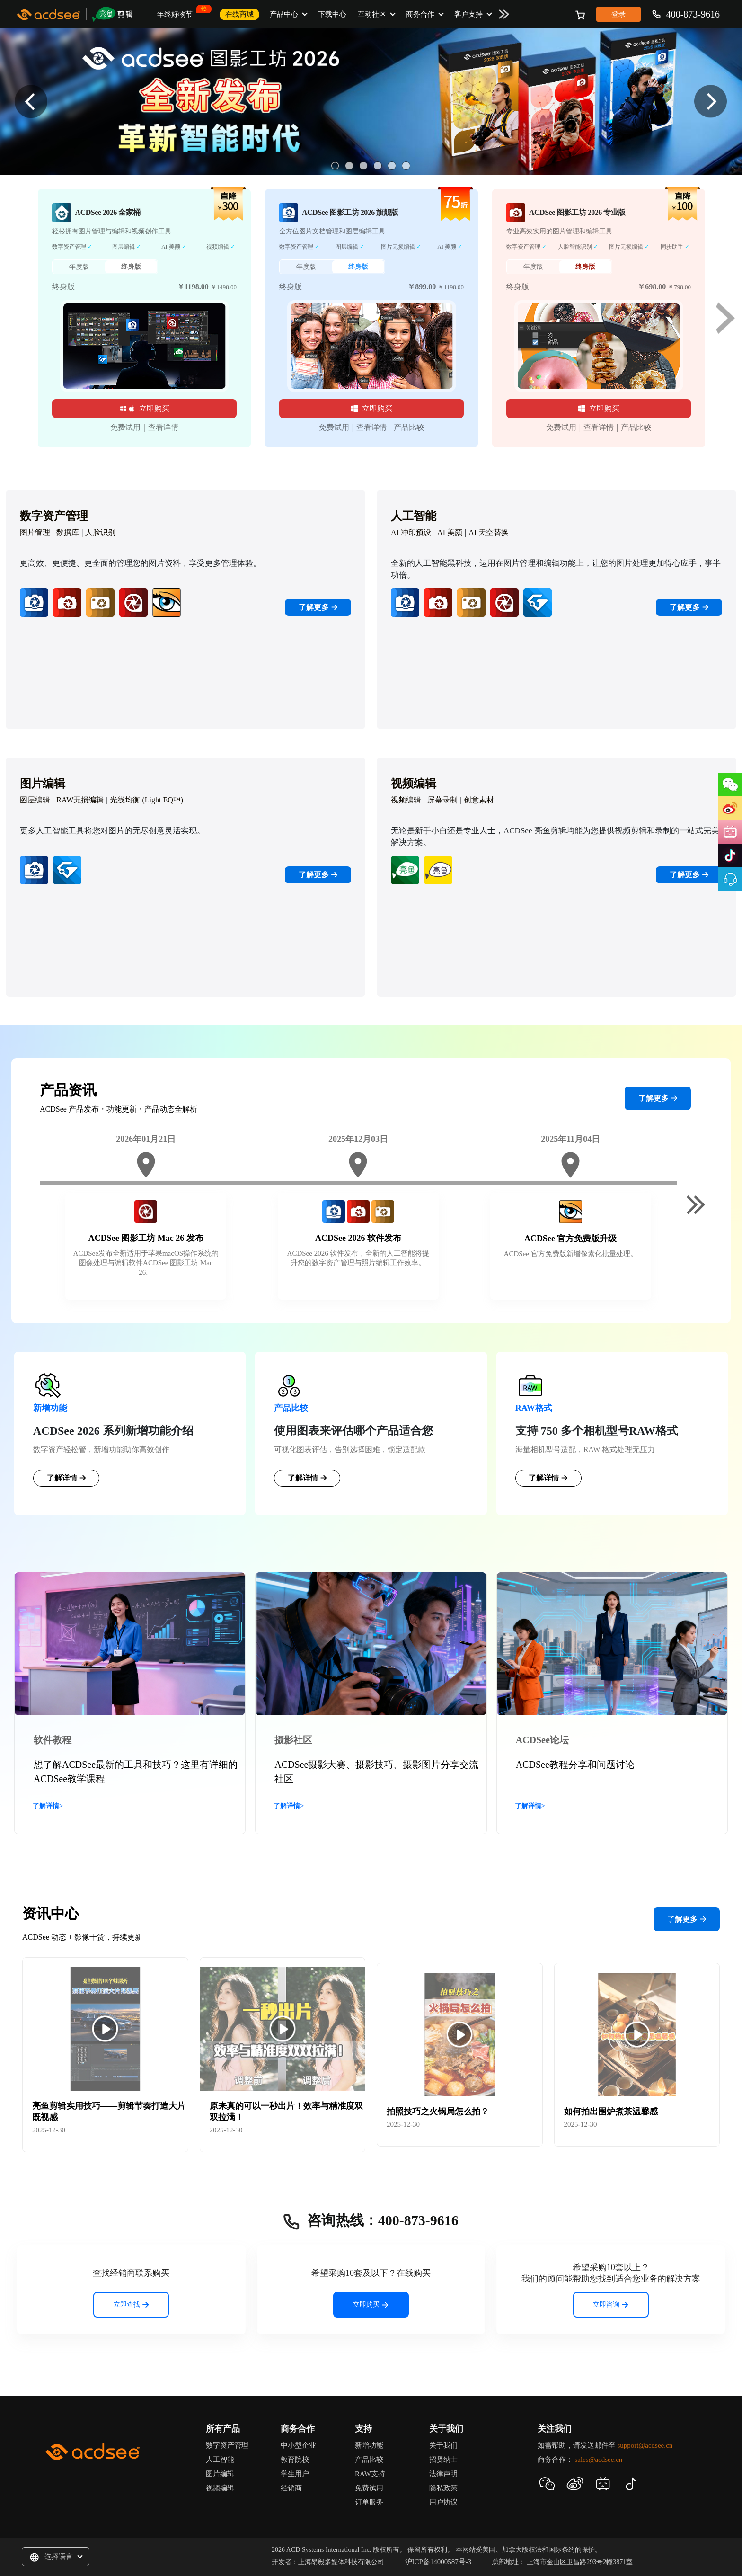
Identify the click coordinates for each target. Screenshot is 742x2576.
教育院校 (295, 2459)
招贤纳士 (443, 2459)
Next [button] (710, 101)
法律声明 (443, 2474)
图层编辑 (35, 800)
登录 (618, 14)
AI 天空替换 (488, 532)
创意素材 (479, 800)
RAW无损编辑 (80, 800)
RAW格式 (533, 1408)
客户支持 (468, 14)
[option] (371, 101)
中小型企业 (298, 2445)
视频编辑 (406, 800)
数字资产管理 (227, 2445)
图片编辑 (220, 2474)
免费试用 (125, 427)
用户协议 (443, 2502)
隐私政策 (443, 2488)
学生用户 (295, 2474)
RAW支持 (370, 2474)
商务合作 (420, 14)
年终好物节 (177, 11)
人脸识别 (100, 532)
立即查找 (131, 2304)
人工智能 (220, 2459)
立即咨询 (610, 2304)
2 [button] (349, 165)
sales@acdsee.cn (598, 2459)
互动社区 (372, 14)
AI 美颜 (449, 532)
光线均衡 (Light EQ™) (146, 800)
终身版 (131, 266)
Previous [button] (31, 101)
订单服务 (369, 2502)
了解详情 (66, 1478)
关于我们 (443, 2445)
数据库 (67, 532)
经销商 (291, 2488)
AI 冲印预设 (411, 532)
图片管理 (35, 532)
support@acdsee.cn (644, 2445)
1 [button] (335, 165)
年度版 (79, 266)
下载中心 (332, 14)
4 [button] (377, 165)
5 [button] (392, 165)
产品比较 (409, 427)
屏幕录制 (442, 800)
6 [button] (406, 165)
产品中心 (284, 14)
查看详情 (163, 427)
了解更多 (318, 607)
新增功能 (50, 1408)
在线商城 (239, 14)
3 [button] (363, 165)
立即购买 (144, 408)
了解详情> (48, 1805)
